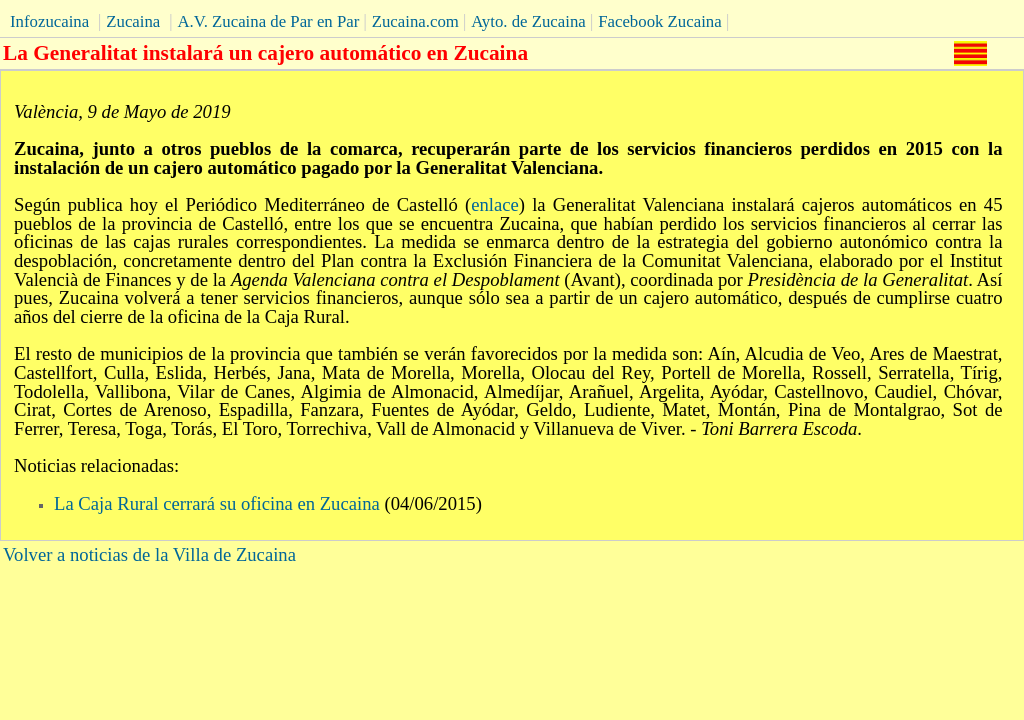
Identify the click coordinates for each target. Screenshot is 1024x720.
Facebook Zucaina (659, 21)
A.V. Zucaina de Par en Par (268, 21)
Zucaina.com (415, 21)
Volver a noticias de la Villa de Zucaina (149, 554)
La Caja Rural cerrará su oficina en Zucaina (217, 503)
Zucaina (133, 21)
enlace (495, 204)
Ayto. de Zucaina (528, 21)
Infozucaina (49, 21)
